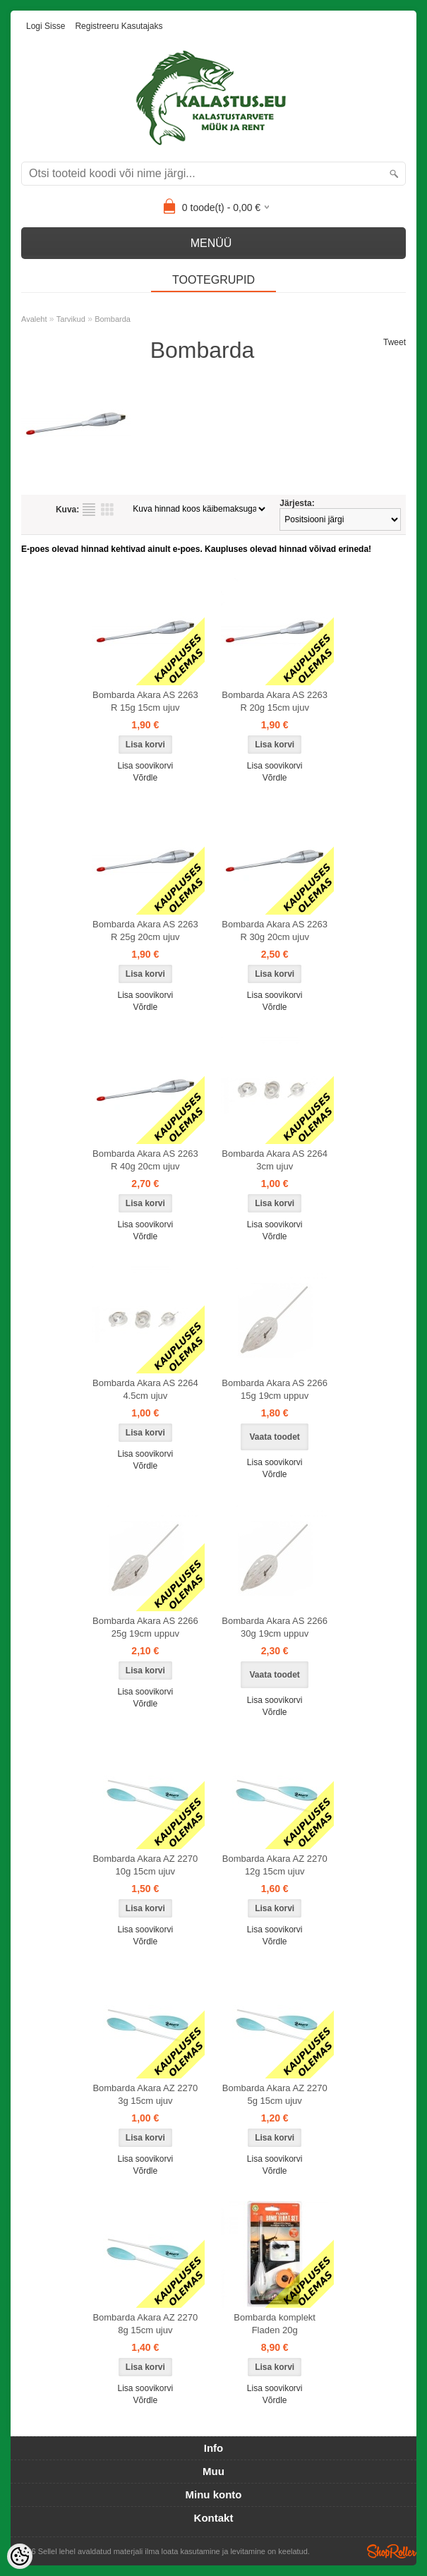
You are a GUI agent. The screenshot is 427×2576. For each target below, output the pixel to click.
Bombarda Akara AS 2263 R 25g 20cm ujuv (145, 930)
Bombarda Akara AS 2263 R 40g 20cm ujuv (145, 1160)
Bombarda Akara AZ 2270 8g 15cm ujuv (145, 2323)
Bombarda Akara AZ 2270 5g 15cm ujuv (274, 2094)
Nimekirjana (89, 509)
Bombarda (113, 319)
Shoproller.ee (391, 2551)
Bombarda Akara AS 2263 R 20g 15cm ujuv (274, 701)
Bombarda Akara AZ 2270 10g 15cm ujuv (145, 1865)
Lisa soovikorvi (145, 766)
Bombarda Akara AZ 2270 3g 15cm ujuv (145, 2094)
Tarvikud (70, 319)
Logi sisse (45, 26)
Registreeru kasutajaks (118, 26)
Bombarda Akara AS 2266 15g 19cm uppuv (274, 1389)
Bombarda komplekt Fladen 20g (274, 2323)
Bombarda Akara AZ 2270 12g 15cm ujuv (274, 1865)
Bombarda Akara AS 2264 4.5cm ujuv (145, 1389)
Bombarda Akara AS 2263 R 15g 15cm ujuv (145, 701)
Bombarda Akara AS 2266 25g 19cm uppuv (145, 1627)
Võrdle (145, 778)
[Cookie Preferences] (19, 2556)
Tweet (394, 342)
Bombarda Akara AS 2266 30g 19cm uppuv (274, 1627)
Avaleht (34, 319)
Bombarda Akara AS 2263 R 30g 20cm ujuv (274, 930)
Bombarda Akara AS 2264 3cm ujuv (274, 1160)
